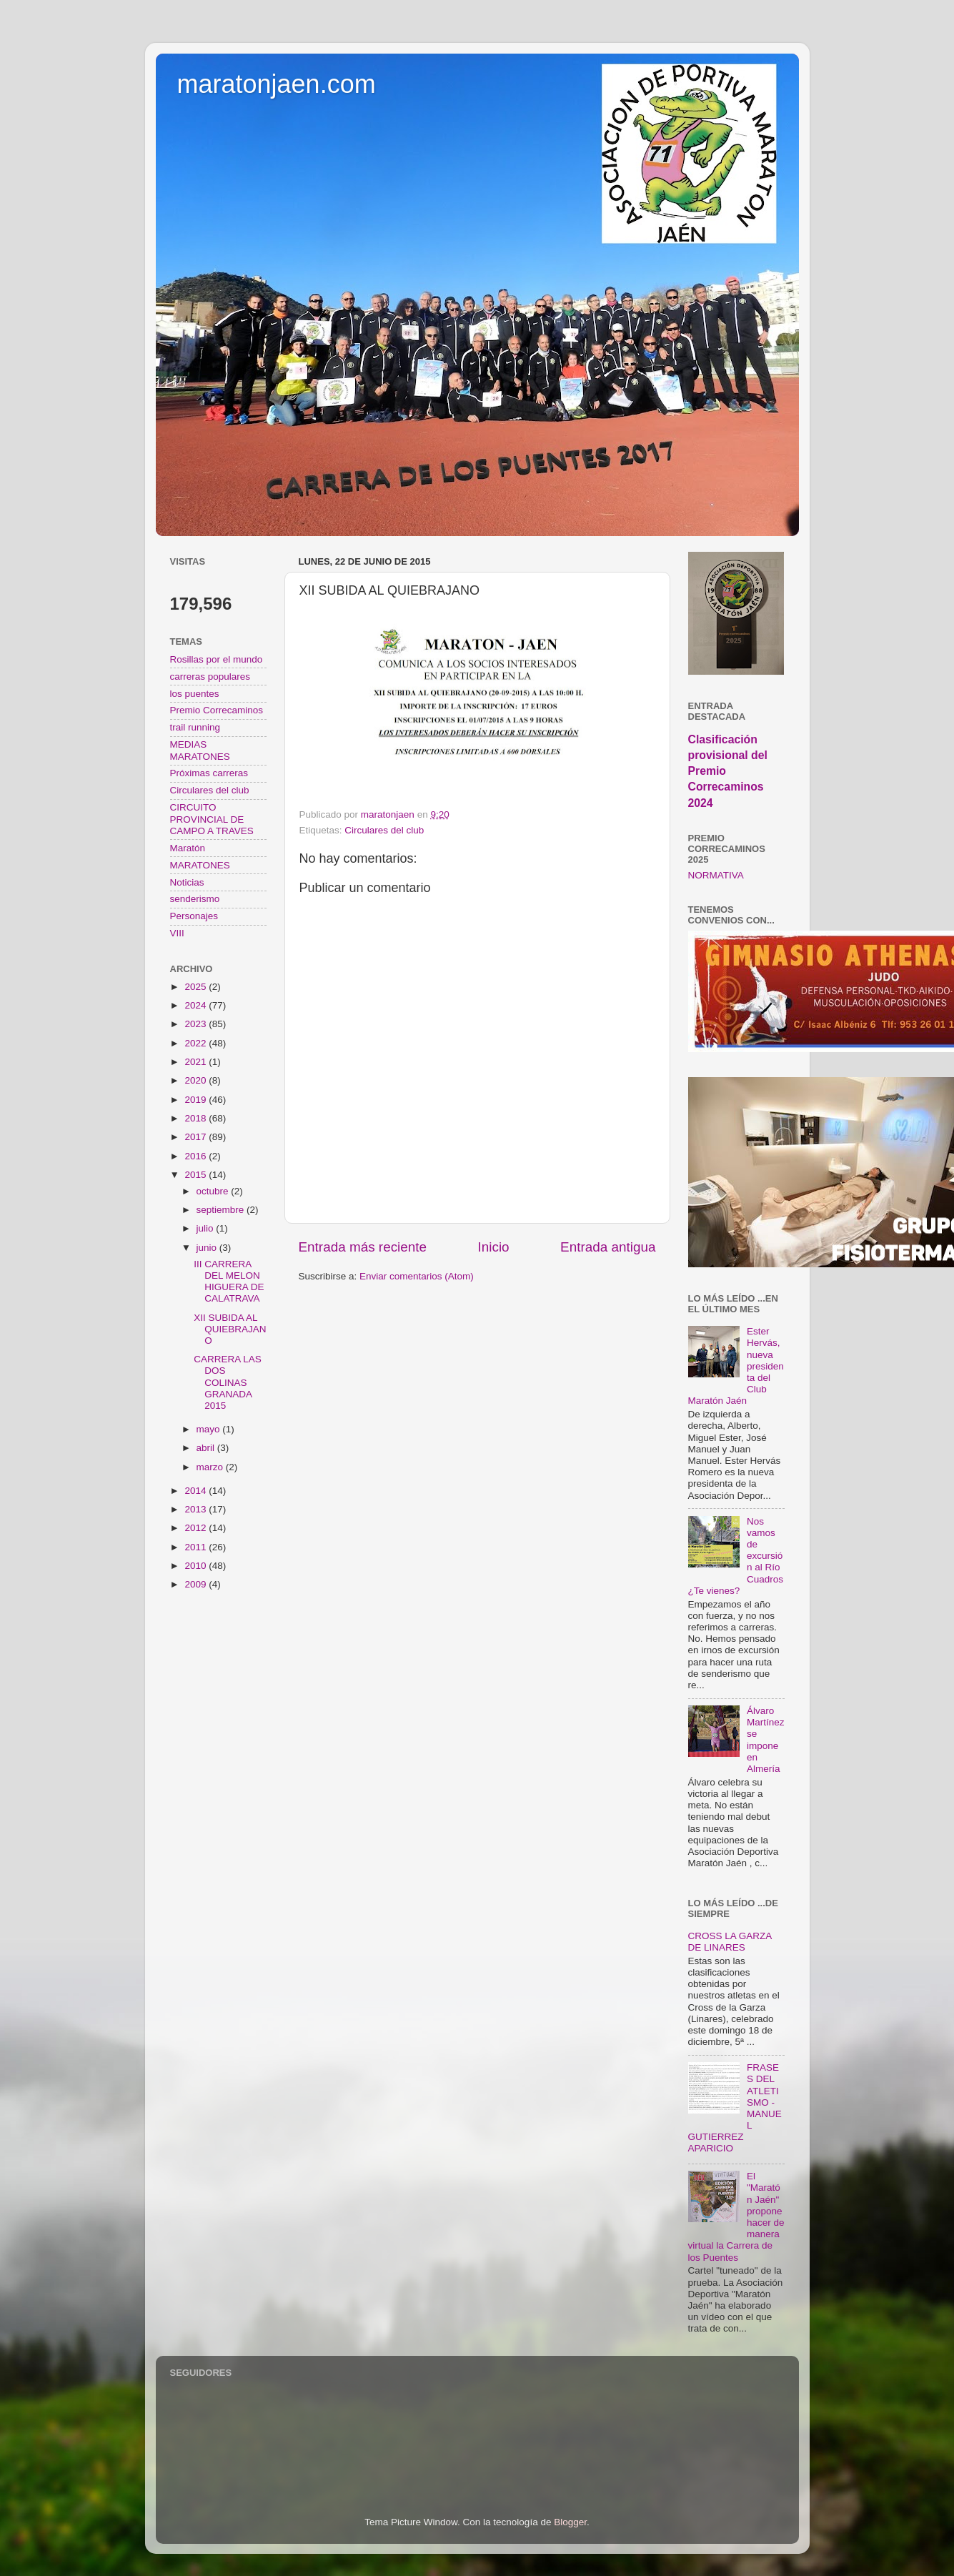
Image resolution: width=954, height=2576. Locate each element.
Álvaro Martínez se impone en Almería (766, 1739)
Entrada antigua (607, 1246)
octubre (214, 1191)
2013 (196, 1509)
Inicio (494, 1246)
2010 (196, 1565)
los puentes (194, 693)
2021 (196, 1061)
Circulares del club (384, 830)
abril (207, 1447)
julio (207, 1228)
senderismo (195, 898)
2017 (196, 1136)
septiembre (222, 1209)
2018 (196, 1118)
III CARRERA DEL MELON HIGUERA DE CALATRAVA (229, 1281)
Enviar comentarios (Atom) (416, 1276)
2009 (196, 1584)
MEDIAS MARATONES (200, 750)
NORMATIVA (716, 875)
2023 (196, 1024)
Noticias (187, 882)
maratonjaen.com (276, 84)
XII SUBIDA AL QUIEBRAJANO (230, 1329)
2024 (196, 1005)
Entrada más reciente (363, 1246)
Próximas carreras (209, 773)
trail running (195, 727)
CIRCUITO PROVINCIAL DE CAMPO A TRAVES (212, 819)
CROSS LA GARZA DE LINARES (730, 1942)
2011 (196, 1547)
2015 (196, 1174)
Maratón (188, 848)
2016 (196, 1156)
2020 (196, 1080)
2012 (196, 1527)
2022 (196, 1043)
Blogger (570, 2522)
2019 (196, 1099)
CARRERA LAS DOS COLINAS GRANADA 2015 (228, 1382)
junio (208, 1247)
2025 (196, 986)
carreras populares (210, 676)
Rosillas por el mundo (216, 659)
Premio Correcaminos (217, 710)
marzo (211, 1467)
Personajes (194, 916)
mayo (210, 1429)
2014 (196, 1490)
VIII (177, 933)
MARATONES (200, 865)
